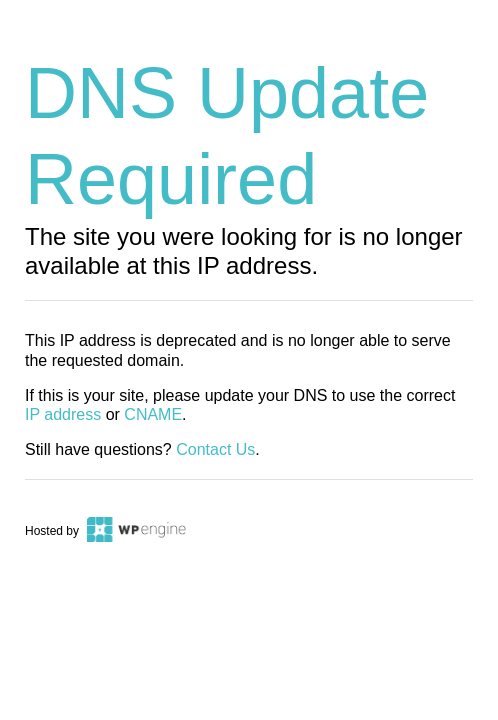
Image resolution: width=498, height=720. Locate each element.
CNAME (153, 414)
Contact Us (215, 449)
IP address (63, 414)
